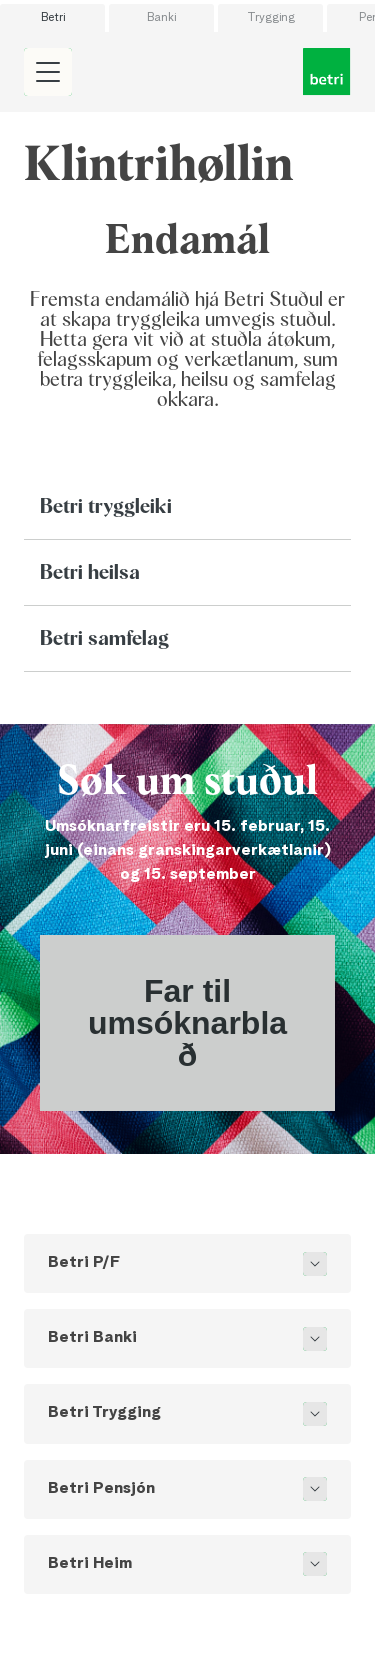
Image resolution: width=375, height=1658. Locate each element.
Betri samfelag (104, 639)
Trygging (271, 18)
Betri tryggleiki (106, 507)
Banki (161, 18)
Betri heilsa (90, 573)
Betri (53, 18)
